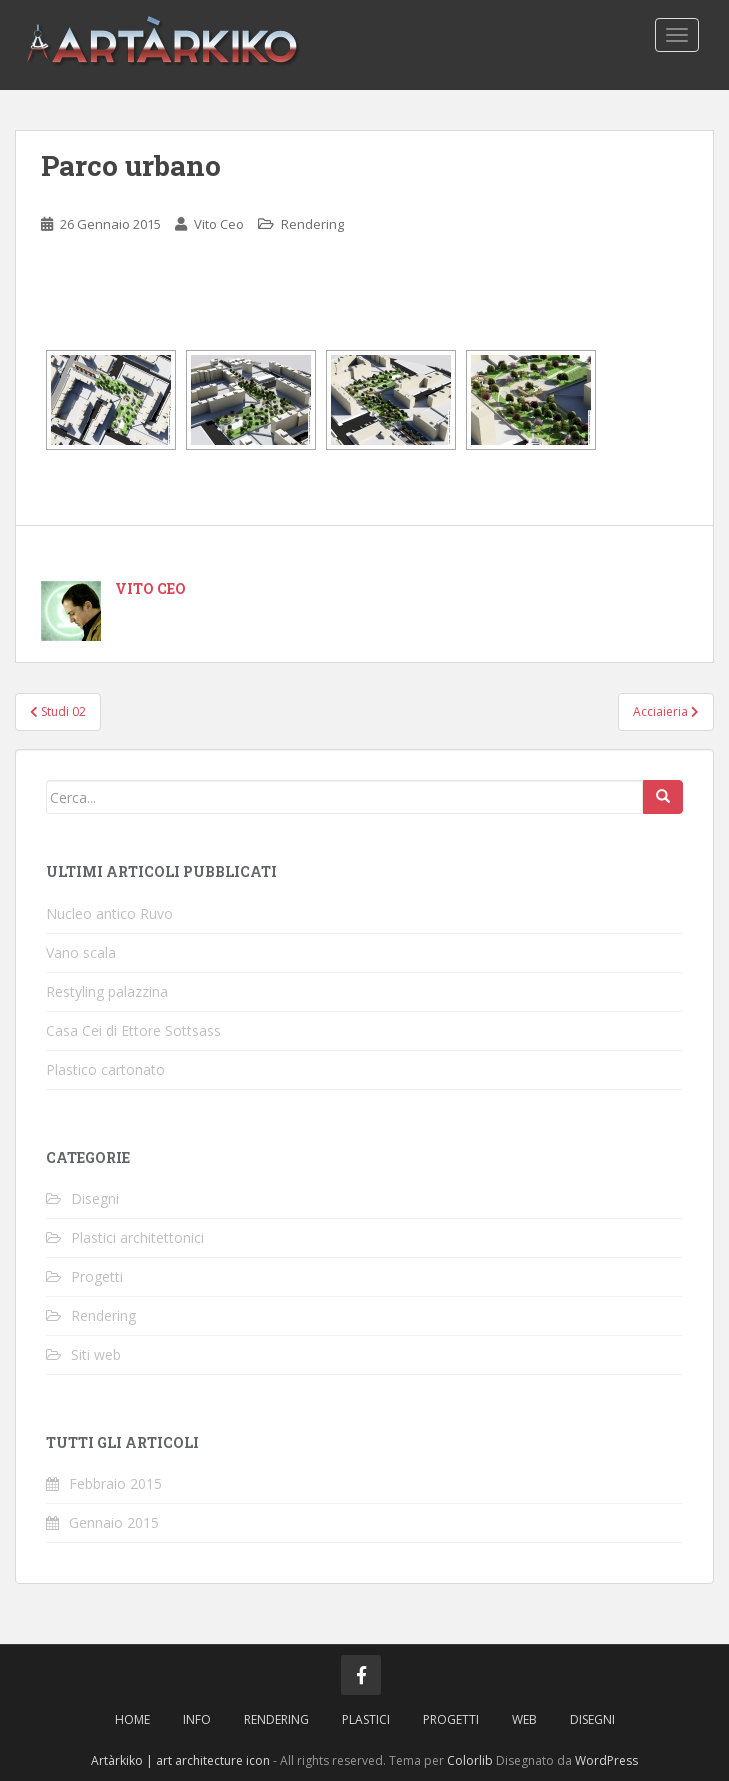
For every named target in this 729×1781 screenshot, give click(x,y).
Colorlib (470, 1760)
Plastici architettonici (137, 1237)
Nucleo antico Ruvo (109, 913)
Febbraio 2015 (115, 1483)
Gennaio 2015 (114, 1522)
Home (132, 1719)
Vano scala (81, 952)
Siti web (96, 1354)
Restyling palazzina (107, 991)
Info (197, 1719)
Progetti (97, 1276)
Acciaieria (666, 711)
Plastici (366, 1719)
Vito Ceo (219, 224)
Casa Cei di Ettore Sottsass (133, 1030)
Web (524, 1719)
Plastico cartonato (105, 1069)
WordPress (606, 1760)
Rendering (312, 224)
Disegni (95, 1198)
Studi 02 (58, 711)
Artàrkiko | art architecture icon (180, 1760)
